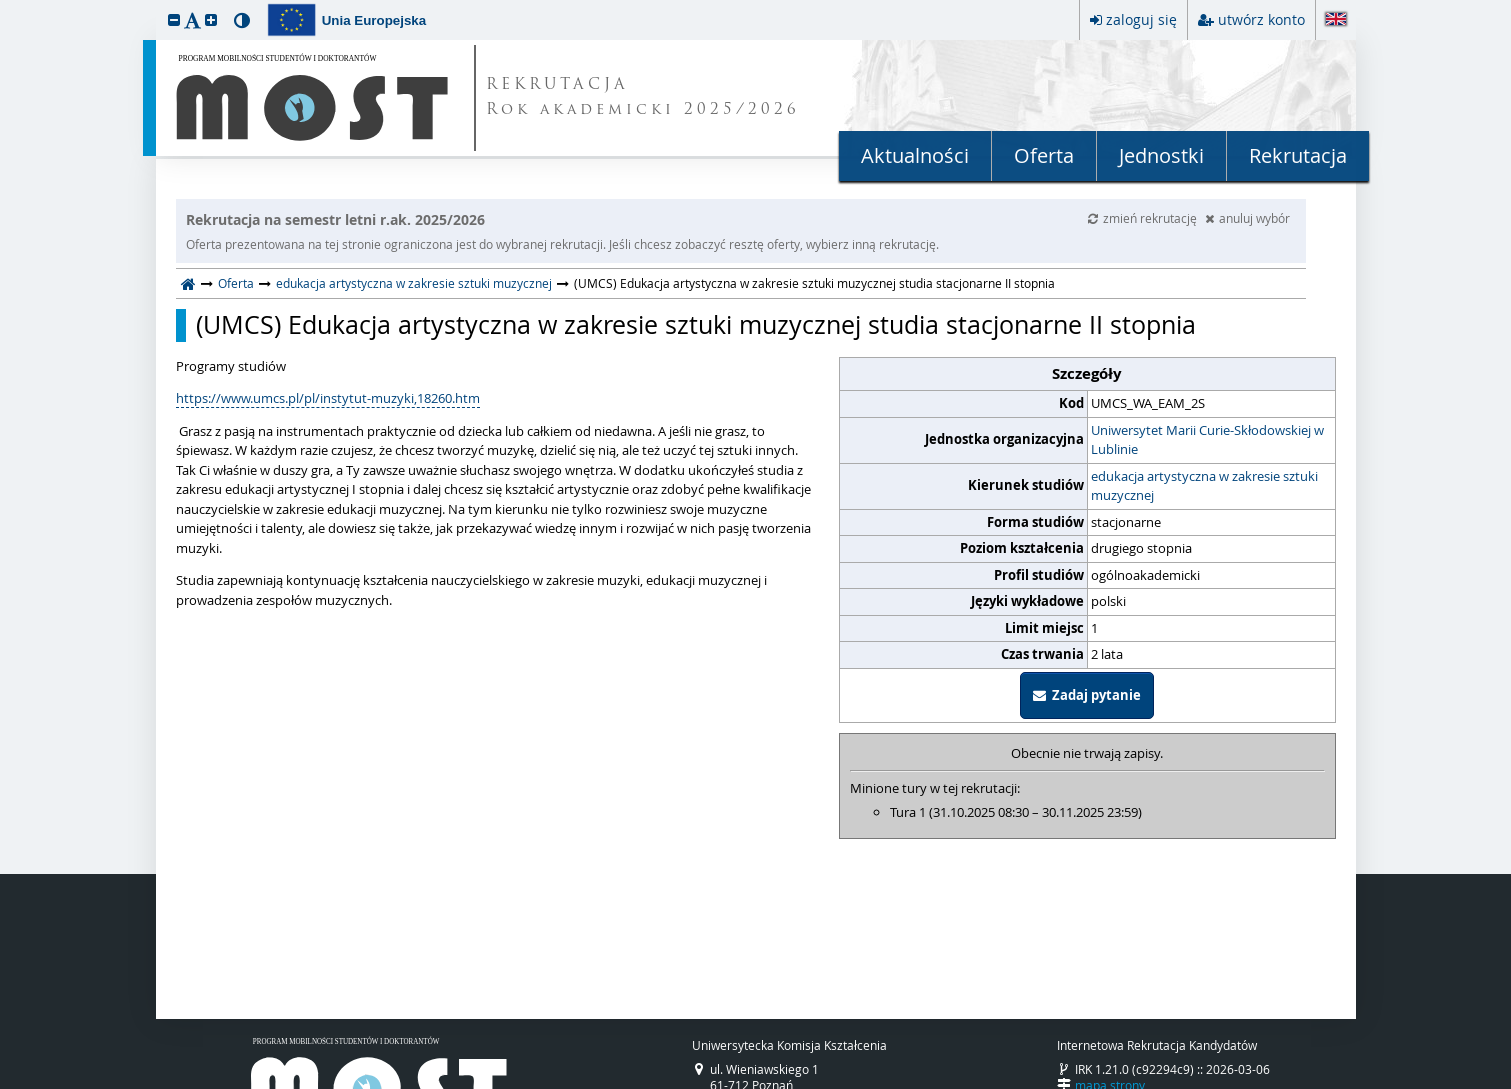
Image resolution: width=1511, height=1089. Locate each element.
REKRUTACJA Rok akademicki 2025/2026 (643, 98)
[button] (174, 19)
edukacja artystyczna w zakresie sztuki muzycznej (414, 283)
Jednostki (1161, 155)
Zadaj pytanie (1087, 695)
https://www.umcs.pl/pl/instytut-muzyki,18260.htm (328, 398)
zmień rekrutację (1144, 218)
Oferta (1044, 155)
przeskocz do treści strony (5, 5)
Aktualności (915, 155)
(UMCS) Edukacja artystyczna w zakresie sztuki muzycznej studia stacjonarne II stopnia (696, 325)
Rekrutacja (1298, 155)
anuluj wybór (1247, 218)
